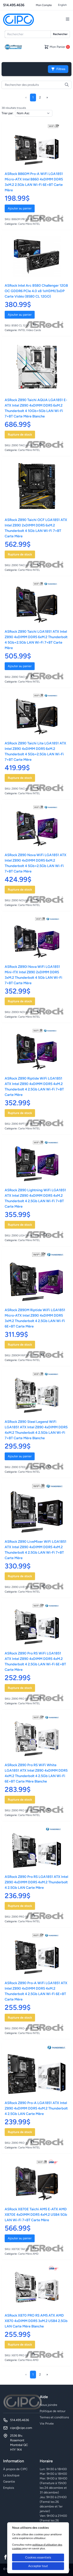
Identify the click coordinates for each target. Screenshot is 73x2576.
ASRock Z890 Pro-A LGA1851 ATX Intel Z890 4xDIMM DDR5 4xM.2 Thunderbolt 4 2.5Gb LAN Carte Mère (36, 2108)
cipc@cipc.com (21, 2428)
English (62, 5)
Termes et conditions (54, 2417)
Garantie (9, 2481)
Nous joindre (48, 2405)
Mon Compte (44, 5)
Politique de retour (52, 2411)
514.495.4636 (13, 5)
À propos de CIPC (15, 2469)
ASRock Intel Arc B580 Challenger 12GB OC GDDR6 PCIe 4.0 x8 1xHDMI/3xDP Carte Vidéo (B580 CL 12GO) (36, 291)
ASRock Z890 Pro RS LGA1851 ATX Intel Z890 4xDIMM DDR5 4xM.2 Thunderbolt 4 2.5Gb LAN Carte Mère (36, 1882)
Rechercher (60, 34)
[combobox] (28, 34)
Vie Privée (47, 2423)
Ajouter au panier (20, 208)
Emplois (8, 2488)
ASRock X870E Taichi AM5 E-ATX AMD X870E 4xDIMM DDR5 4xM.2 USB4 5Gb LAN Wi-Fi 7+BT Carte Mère (36, 2214)
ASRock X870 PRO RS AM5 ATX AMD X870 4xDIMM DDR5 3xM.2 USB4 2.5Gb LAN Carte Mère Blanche (36, 2320)
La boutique (11, 2475)
